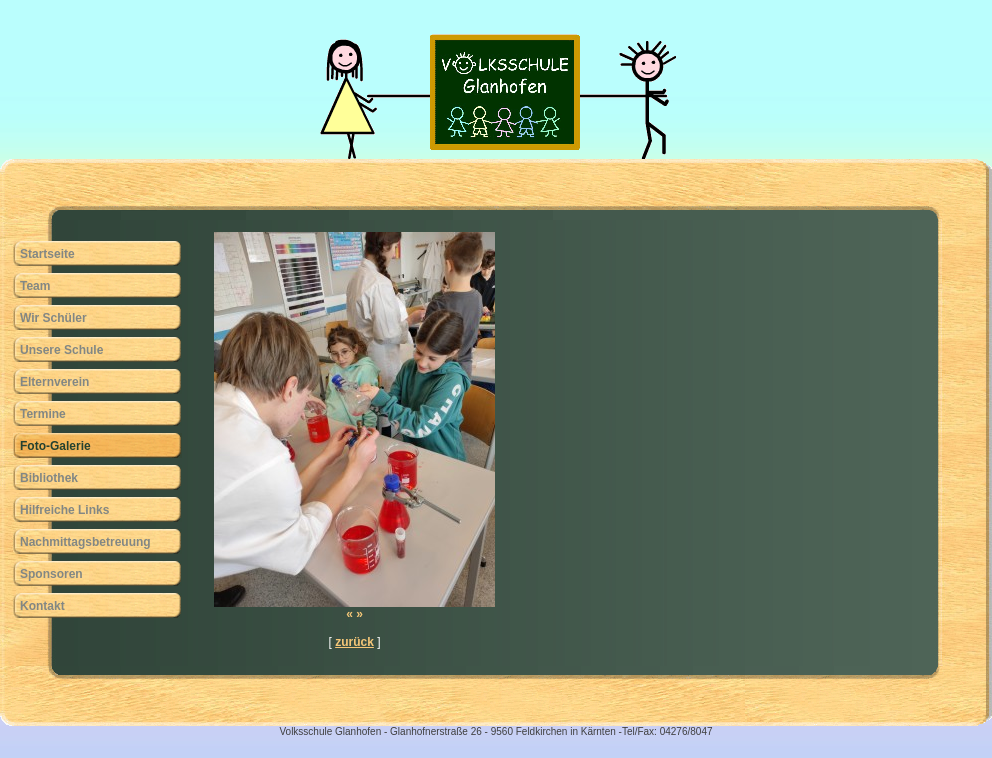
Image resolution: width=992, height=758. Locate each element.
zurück (354, 642)
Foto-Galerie (55, 446)
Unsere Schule (61, 350)
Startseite (47, 254)
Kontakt (42, 606)
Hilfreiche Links (64, 510)
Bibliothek (49, 478)
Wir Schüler (53, 318)
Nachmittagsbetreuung (85, 542)
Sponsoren (51, 574)
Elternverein (54, 382)
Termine (43, 414)
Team (35, 286)
